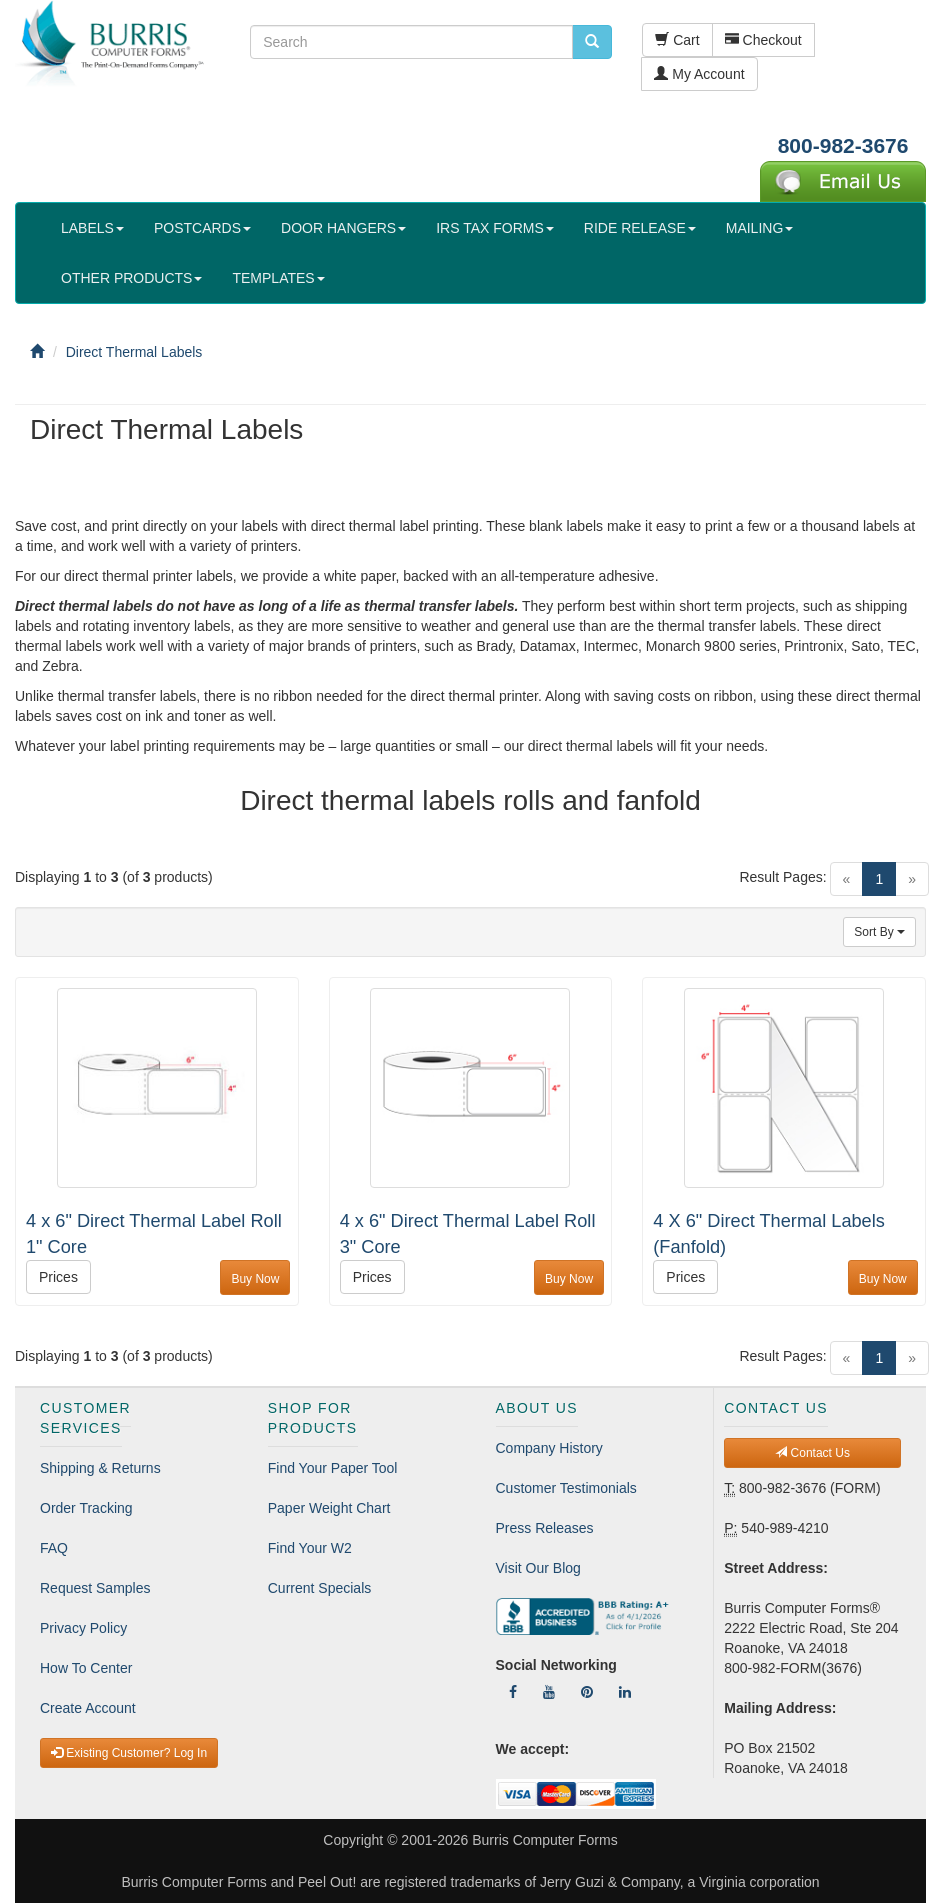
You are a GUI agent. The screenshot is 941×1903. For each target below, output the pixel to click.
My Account (699, 74)
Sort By (879, 932)
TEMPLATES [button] (278, 278)
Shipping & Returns (100, 1468)
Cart (677, 40)
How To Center (86, 1668)
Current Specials (320, 1588)
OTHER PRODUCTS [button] (131, 278)
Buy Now (255, 1279)
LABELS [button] (92, 228)
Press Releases (545, 1528)
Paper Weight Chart (329, 1508)
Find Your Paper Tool (333, 1468)
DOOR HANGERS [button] (343, 228)
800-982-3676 (843, 145)
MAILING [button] (760, 228)
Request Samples (95, 1588)
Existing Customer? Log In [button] (129, 1753)
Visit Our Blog (538, 1568)
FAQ (54, 1548)
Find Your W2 (310, 1548)
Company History (549, 1448)
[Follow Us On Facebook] (513, 1692)
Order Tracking (86, 1508)
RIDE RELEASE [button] (640, 228)
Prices (58, 1277)
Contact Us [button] (812, 1453)
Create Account (88, 1708)
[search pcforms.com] (592, 42)
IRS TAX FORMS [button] (495, 228)
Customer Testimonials (566, 1488)
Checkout (763, 40)
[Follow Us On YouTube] (549, 1692)
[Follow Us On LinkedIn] (625, 1692)
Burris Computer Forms (544, 1840)
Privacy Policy (83, 1628)
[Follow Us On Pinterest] (587, 1692)
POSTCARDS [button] (202, 228)
